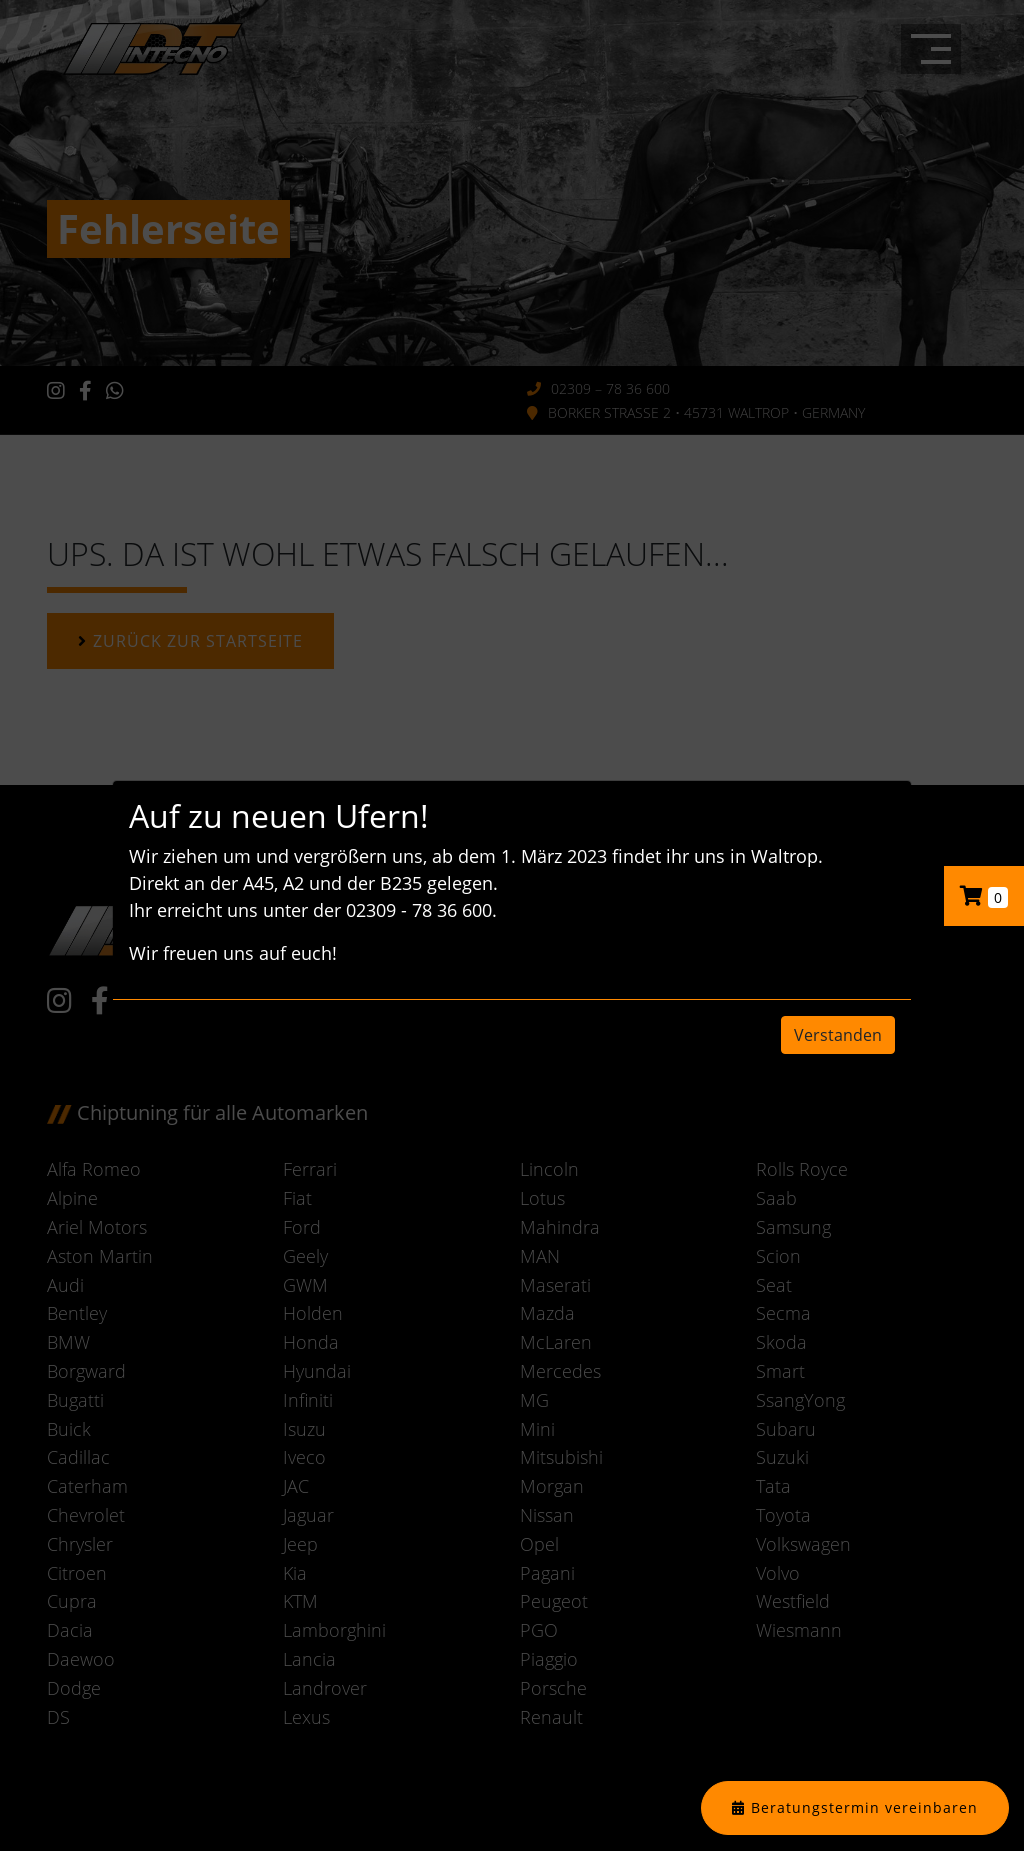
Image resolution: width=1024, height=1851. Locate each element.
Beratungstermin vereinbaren (864, 1807)
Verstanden (838, 1035)
